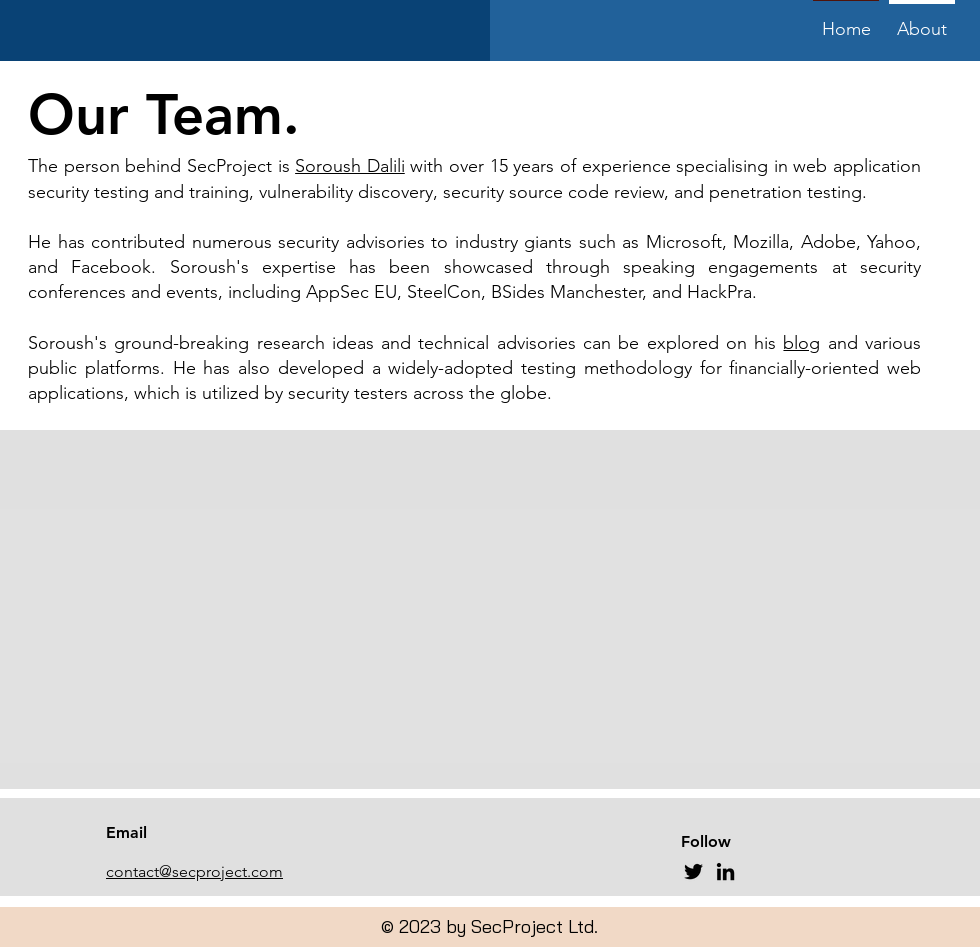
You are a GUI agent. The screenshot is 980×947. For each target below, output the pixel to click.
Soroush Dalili (350, 166)
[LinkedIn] (725, 871)
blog (801, 343)
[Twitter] (693, 871)
